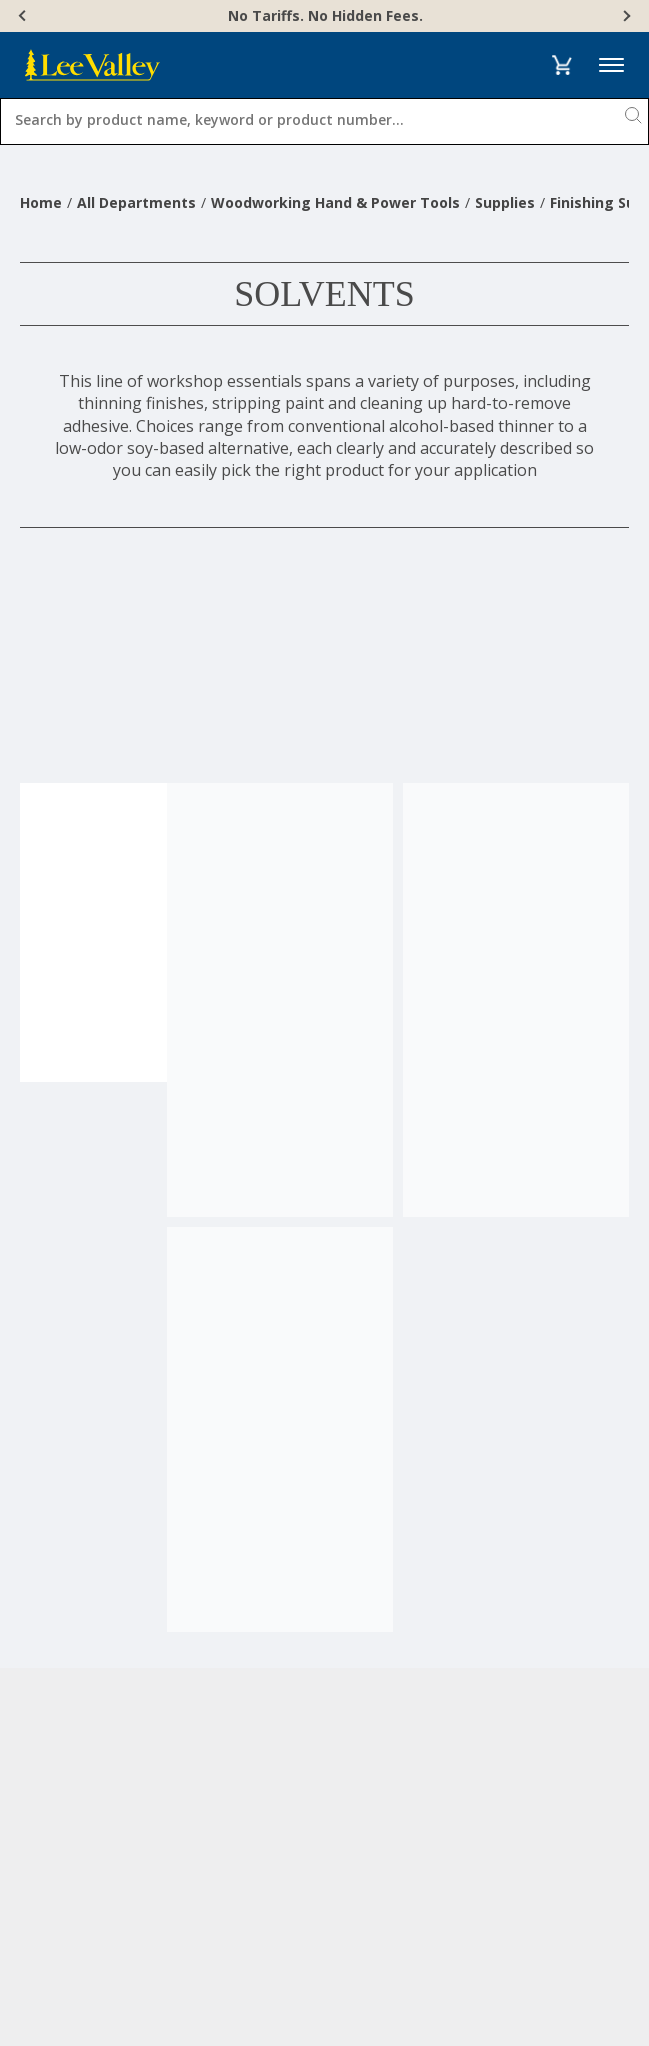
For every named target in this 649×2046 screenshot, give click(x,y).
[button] (561, 65)
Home (41, 202)
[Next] (625, 16)
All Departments (136, 202)
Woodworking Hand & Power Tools (335, 202)
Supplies (505, 202)
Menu (611, 65)
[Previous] (24, 16)
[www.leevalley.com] (92, 65)
